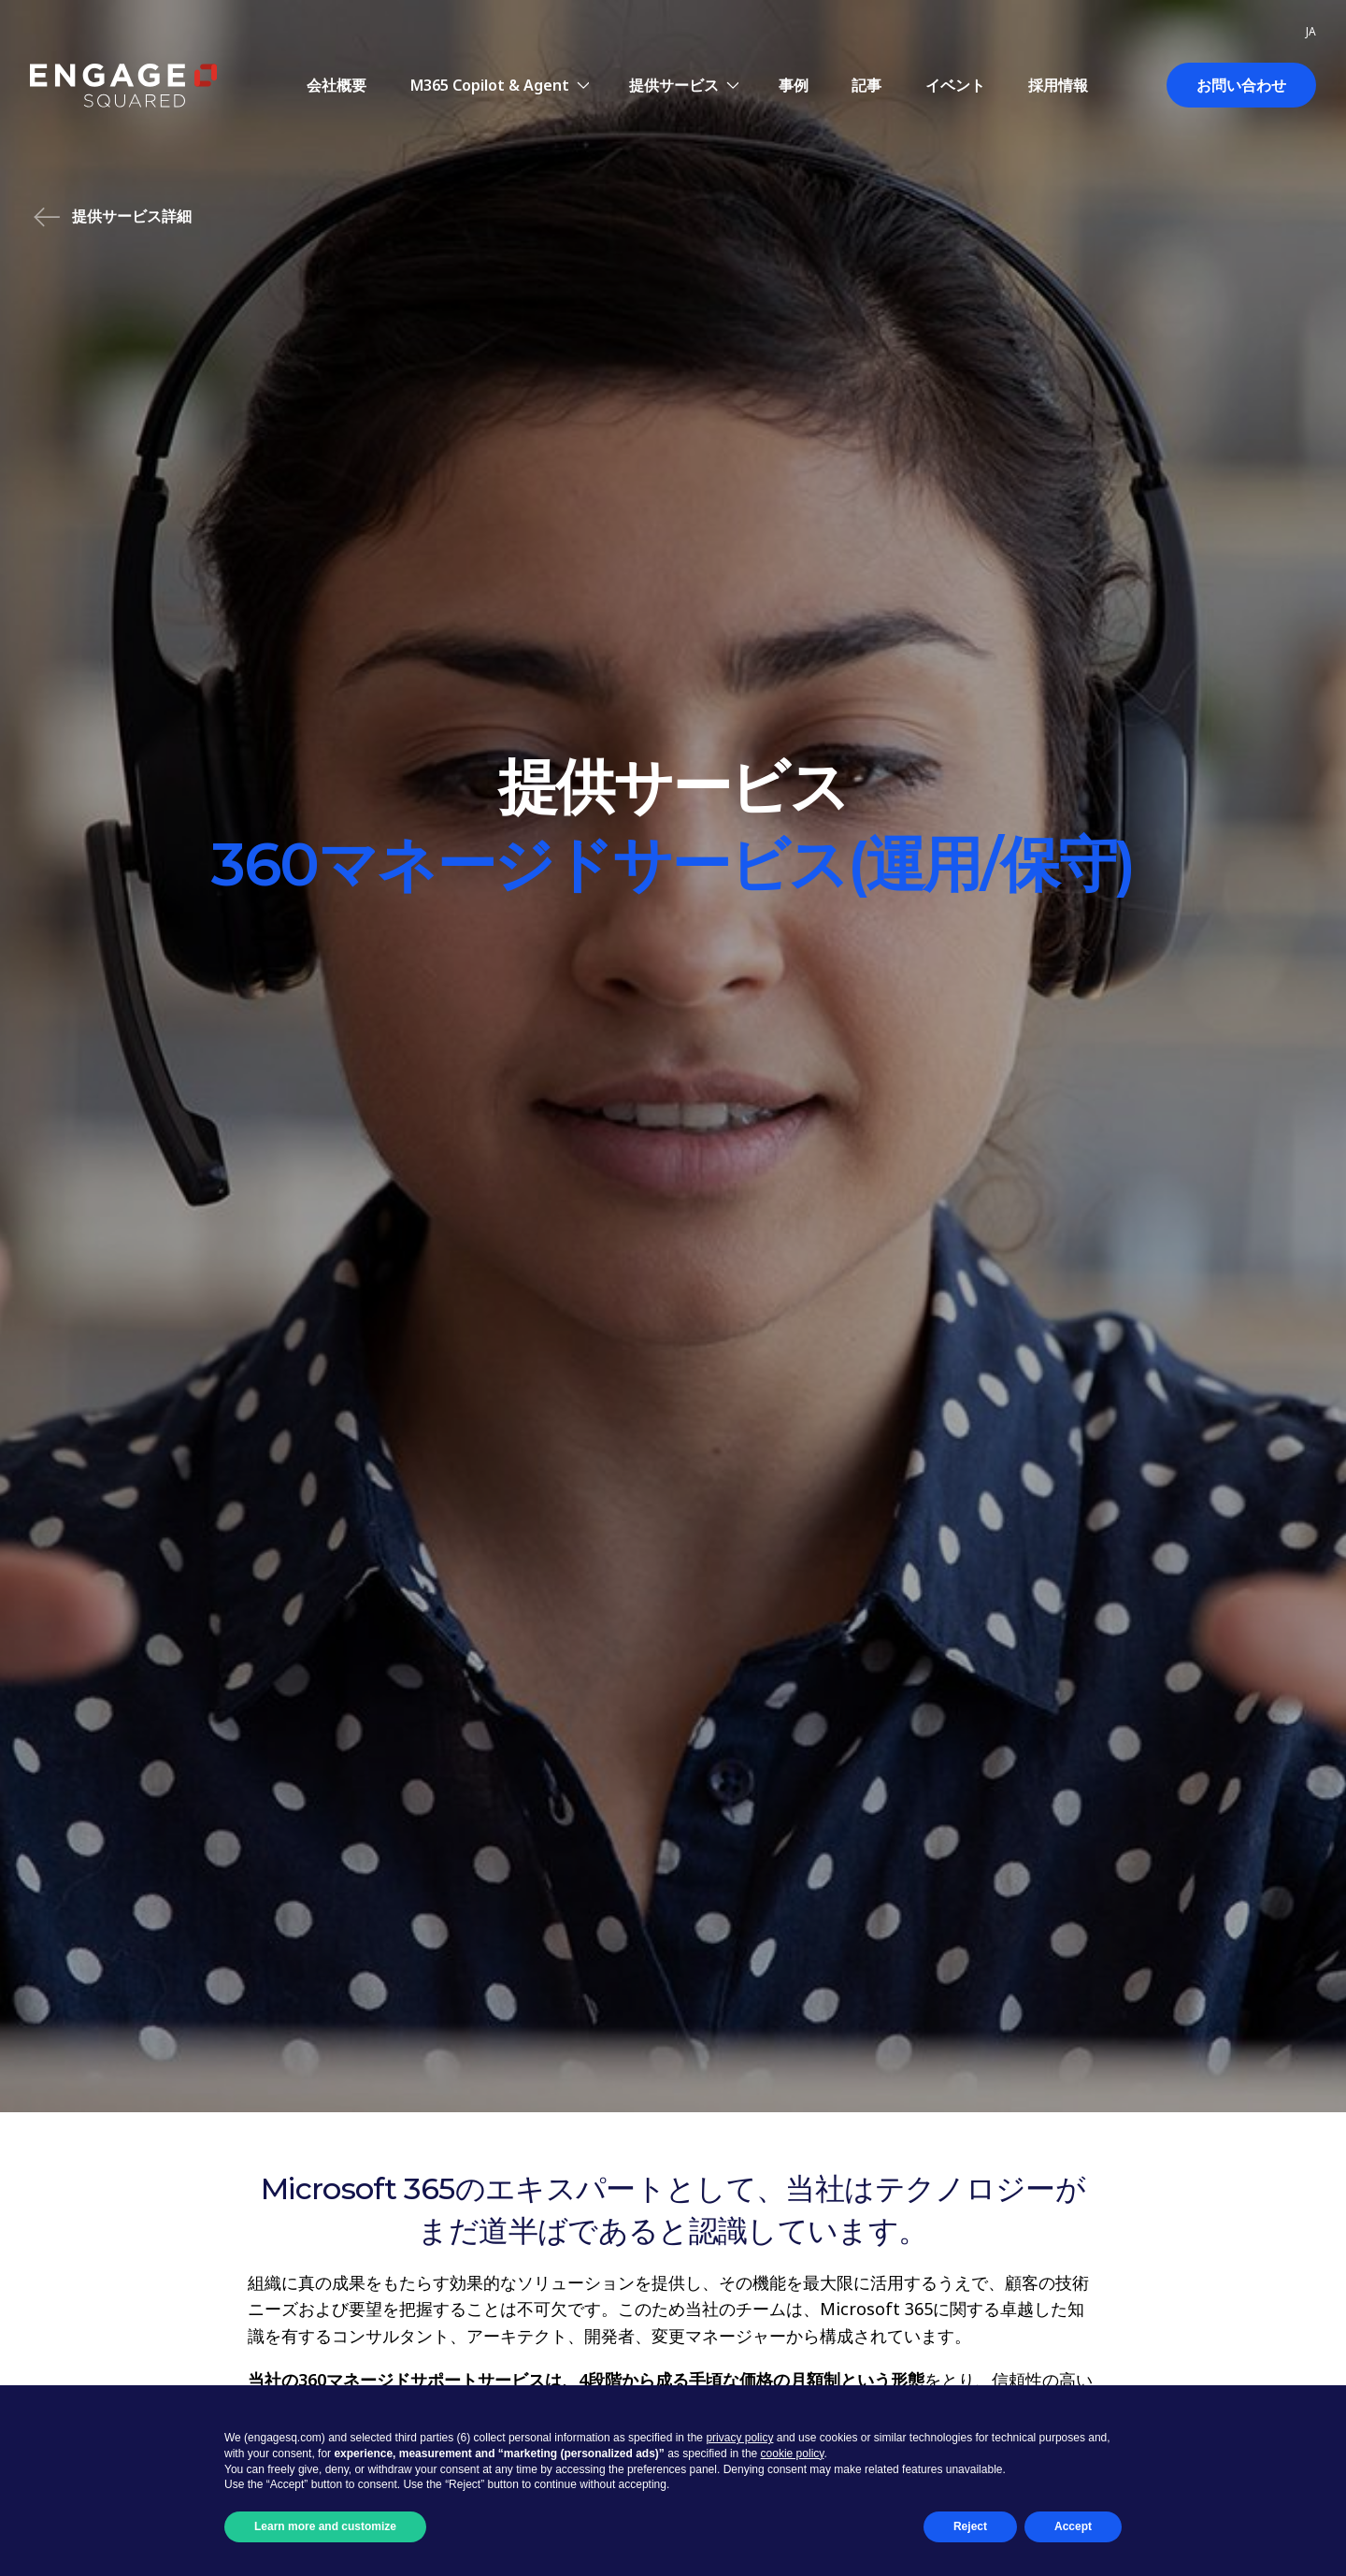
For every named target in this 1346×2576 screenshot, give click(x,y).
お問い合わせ (1241, 85)
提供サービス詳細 (113, 217)
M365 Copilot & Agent (489, 85)
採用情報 (1058, 85)
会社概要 (336, 85)
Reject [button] (970, 2526)
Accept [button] (1073, 2526)
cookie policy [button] (792, 2453)
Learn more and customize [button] (325, 2526)
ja (1311, 31)
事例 (794, 85)
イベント (955, 85)
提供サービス (674, 85)
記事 (866, 85)
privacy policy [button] (739, 2437)
